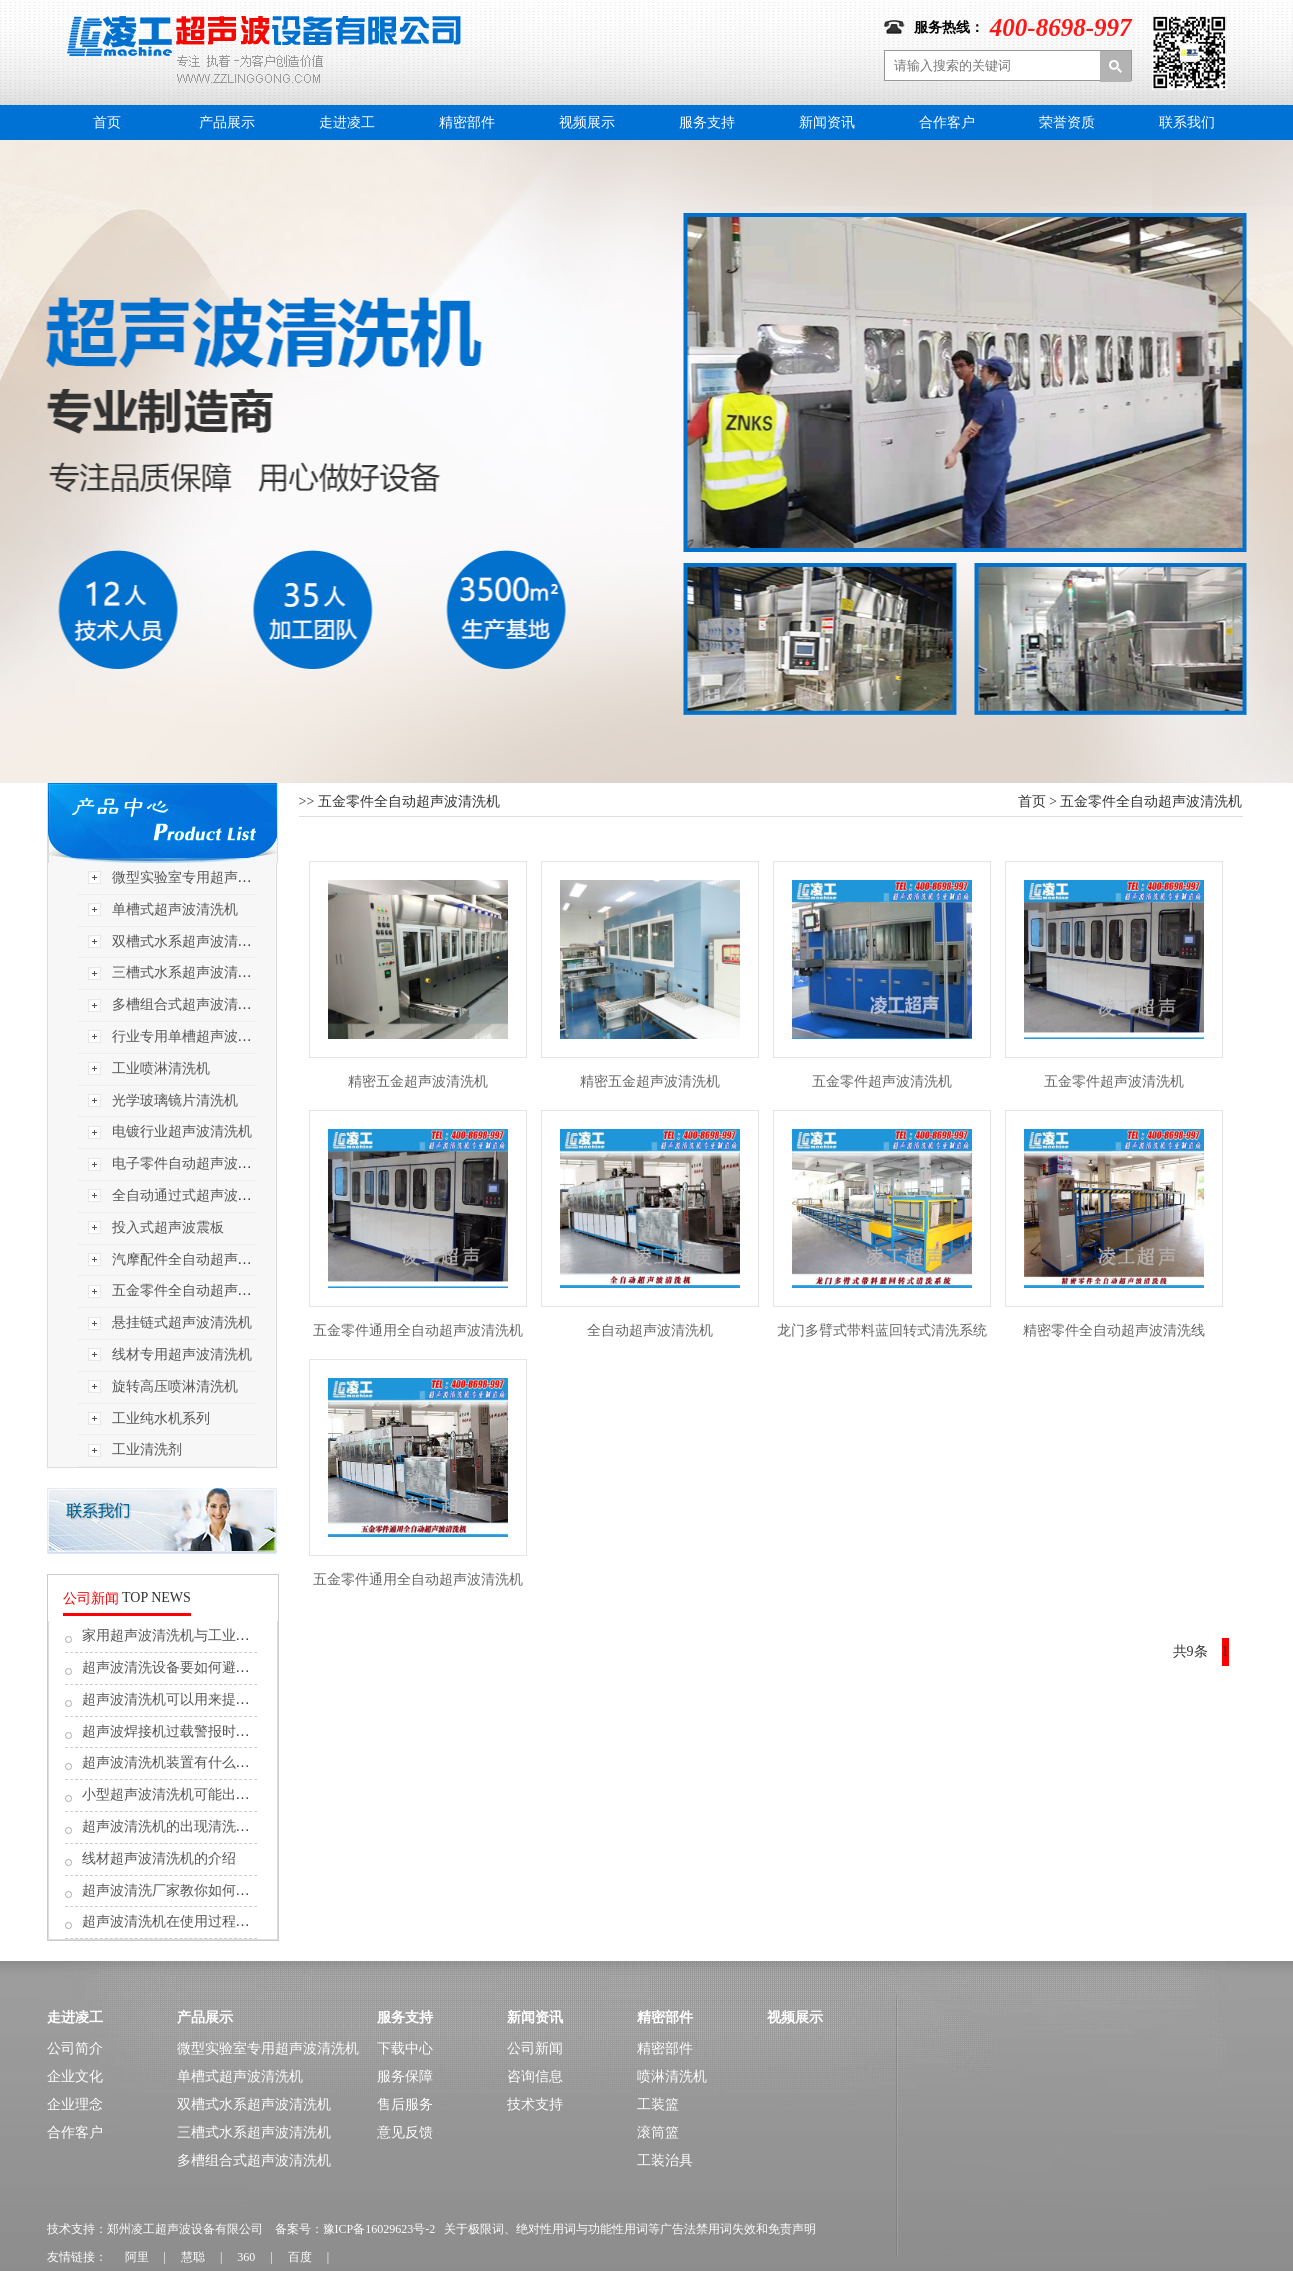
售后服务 (405, 2104)
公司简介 (75, 2048)
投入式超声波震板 (168, 1227)
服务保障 (405, 2076)
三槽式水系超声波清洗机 (189, 972)
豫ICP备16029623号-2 (379, 2229)
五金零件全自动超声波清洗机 (203, 1290)
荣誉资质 (1067, 122)
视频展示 (587, 122)
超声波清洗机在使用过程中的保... (185, 1921)
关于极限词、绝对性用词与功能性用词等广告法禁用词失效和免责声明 (630, 2229)
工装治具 (665, 2160)
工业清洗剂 (147, 1449)
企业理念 (75, 2104)
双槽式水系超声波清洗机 (189, 941)
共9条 (1190, 1651)
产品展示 (227, 122)
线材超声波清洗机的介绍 (159, 1858)
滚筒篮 (658, 2132)
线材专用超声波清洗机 (182, 1354)
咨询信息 (535, 2076)
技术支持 (535, 2104)
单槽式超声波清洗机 (175, 909)
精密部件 (467, 122)
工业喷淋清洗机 (161, 1068)
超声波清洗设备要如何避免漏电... (185, 1667)
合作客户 (947, 122)
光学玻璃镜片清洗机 (175, 1100)
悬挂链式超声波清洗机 (182, 1322)
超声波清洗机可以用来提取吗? (176, 1699)
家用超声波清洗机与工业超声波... (185, 1635)
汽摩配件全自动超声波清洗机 (203, 1259)
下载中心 (405, 2048)
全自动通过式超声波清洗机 (196, 1195)
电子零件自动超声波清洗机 (196, 1163)
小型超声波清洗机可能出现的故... (185, 1794)
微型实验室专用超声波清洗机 (203, 877)
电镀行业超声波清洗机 (182, 1131)
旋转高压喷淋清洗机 (175, 1386)
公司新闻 (535, 2048)
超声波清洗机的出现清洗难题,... (180, 1826)
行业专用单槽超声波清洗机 (196, 1036)
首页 (107, 122)
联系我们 (1187, 122)
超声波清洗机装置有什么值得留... (185, 1762)
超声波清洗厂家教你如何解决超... (185, 1890)
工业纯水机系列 (161, 1418)
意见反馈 (405, 2132)
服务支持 (707, 122)
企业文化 (75, 2076)
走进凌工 (347, 122)
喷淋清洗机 (672, 2076)
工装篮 (658, 2104)
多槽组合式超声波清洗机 (189, 1004)
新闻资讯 (827, 122)
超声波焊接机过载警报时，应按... (185, 1731)
